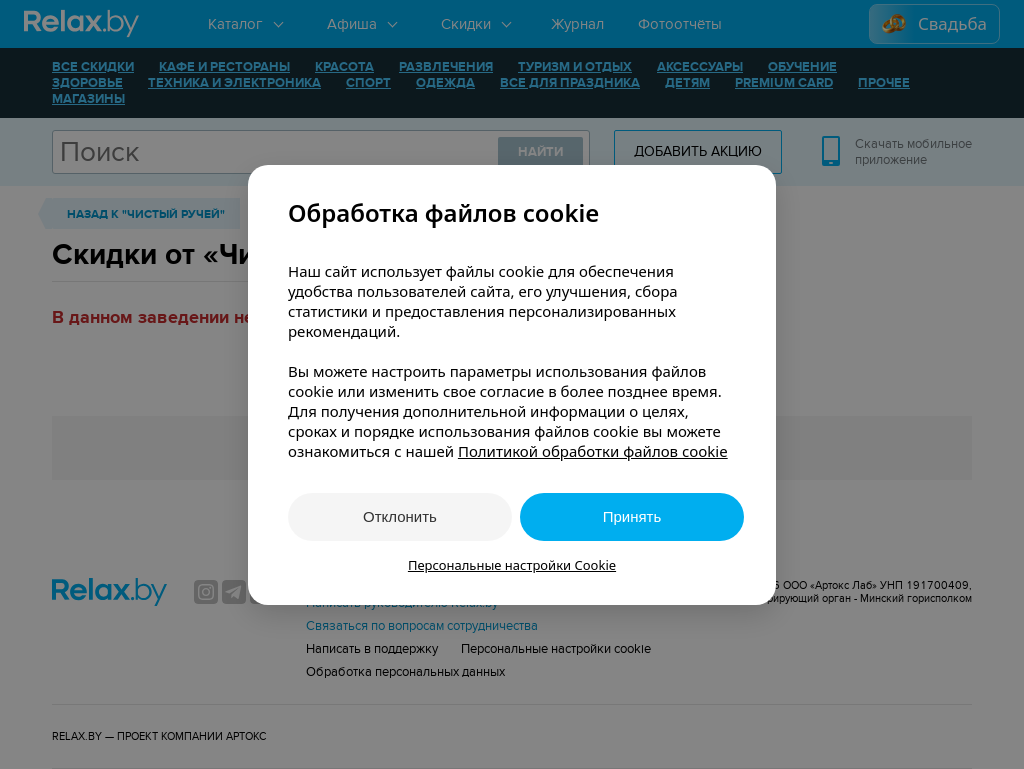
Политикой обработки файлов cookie (593, 451)
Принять (632, 516)
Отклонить (400, 516)
